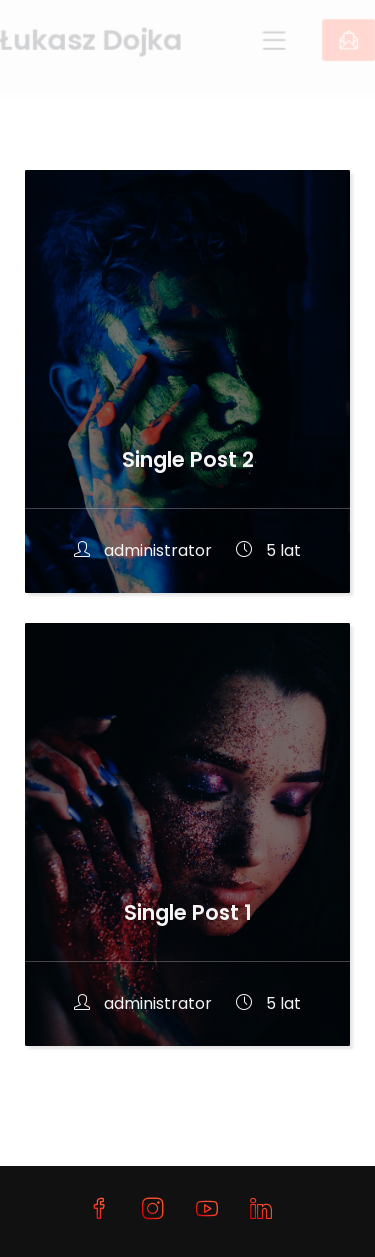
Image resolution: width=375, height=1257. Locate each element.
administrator (145, 550)
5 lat (268, 550)
